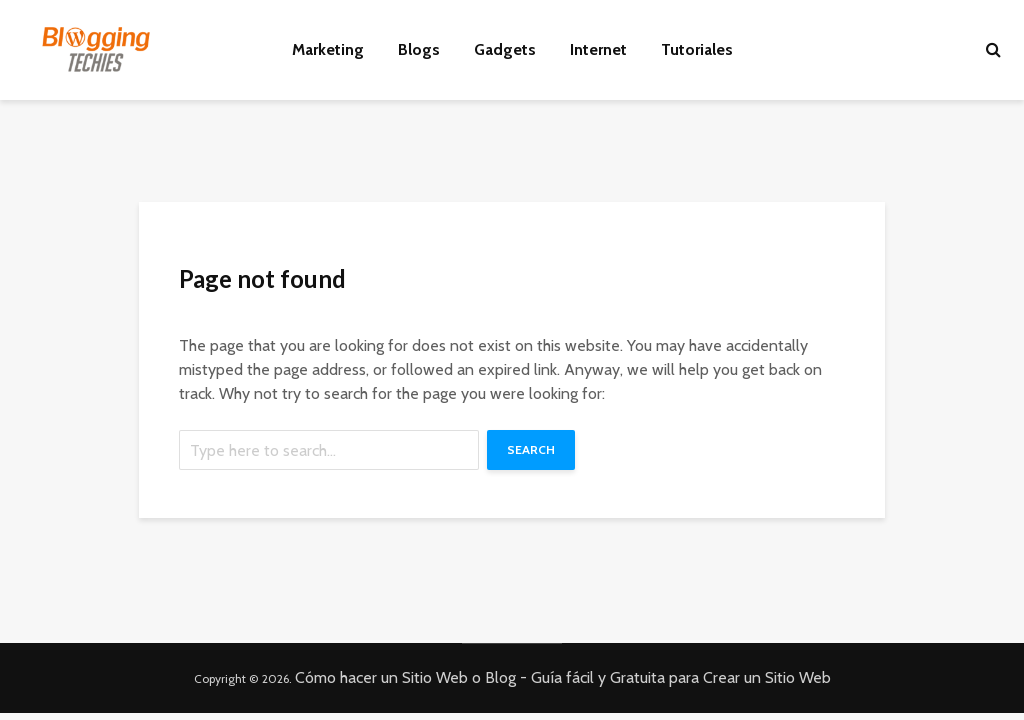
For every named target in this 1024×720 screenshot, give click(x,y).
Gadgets (505, 49)
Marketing (328, 49)
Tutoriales (697, 49)
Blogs (419, 49)
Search (531, 449)
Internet (598, 49)
